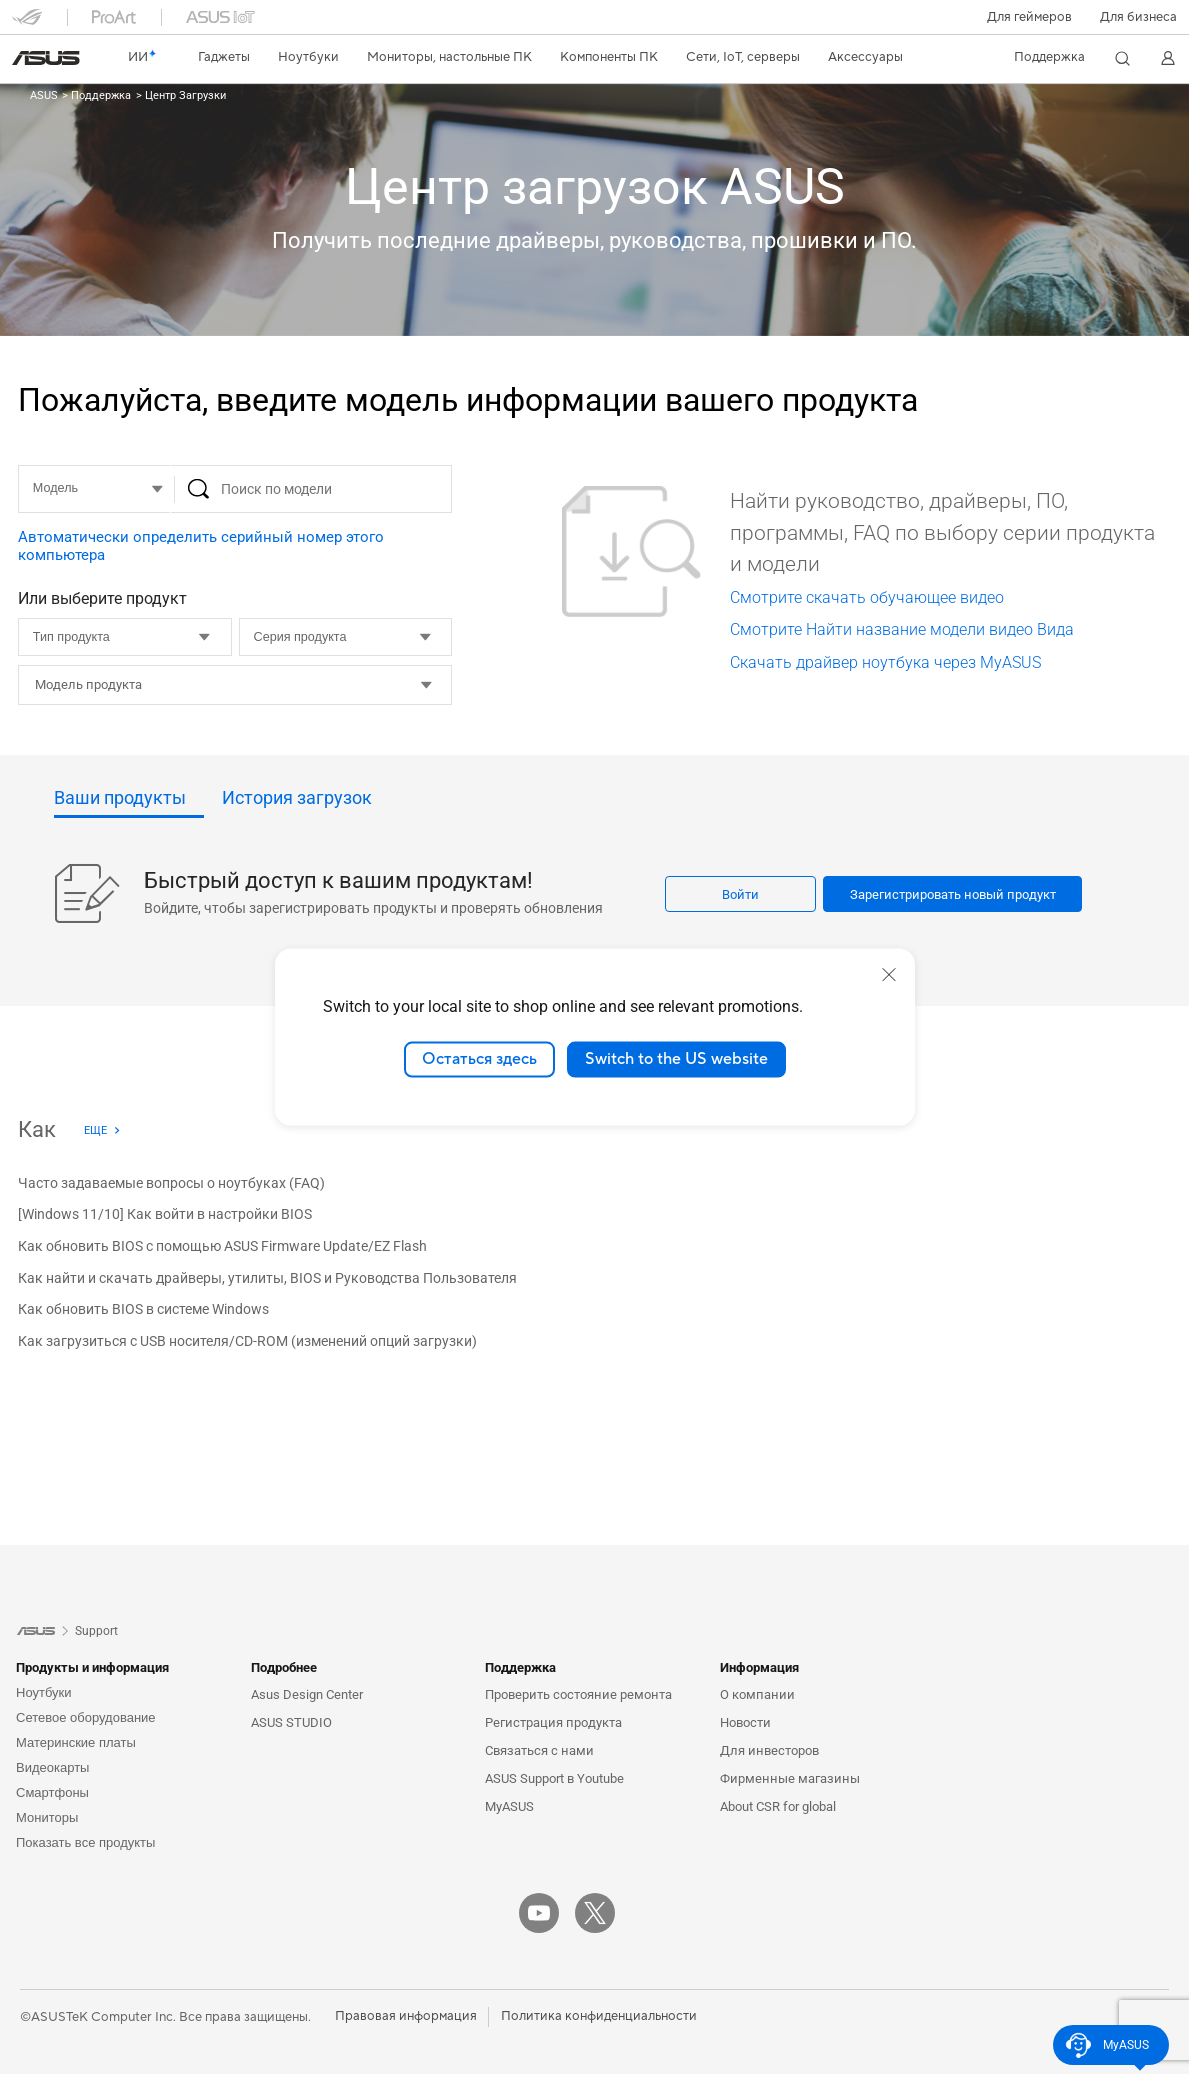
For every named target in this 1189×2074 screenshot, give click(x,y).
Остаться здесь (479, 1059)
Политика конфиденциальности (599, 2016)
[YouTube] (539, 1913)
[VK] (651, 1913)
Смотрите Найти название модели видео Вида (902, 629)
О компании (757, 1694)
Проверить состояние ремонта (578, 1694)
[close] (889, 975)
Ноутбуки (44, 1692)
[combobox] (235, 685)
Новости (745, 1722)
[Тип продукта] (125, 637)
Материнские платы (76, 1742)
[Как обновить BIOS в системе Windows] (143, 1311)
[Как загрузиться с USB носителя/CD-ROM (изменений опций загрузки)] (247, 1342)
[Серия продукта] (346, 637)
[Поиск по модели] (312, 489)
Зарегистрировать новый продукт (953, 894)
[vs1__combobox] (282, 685)
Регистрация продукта (553, 1722)
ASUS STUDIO (291, 1722)
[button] (1029, 17)
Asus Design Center (307, 1694)
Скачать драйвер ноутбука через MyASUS (885, 662)
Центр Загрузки (184, 95)
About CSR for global (778, 1806)
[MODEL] (94, 489)
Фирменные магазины (790, 1778)
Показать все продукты (85, 1842)
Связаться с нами (539, 1750)
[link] (46, 58)
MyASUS (509, 1806)
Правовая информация (406, 2016)
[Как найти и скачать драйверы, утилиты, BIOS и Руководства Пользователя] (267, 1279)
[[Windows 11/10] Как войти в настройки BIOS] (165, 1216)
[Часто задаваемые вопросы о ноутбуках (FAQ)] (171, 1184)
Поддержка (99, 95)
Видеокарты (52, 1767)
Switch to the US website (676, 1059)
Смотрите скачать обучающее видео (867, 597)
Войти (740, 894)
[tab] (129, 803)
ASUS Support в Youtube (554, 1778)
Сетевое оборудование (86, 1717)
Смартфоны (52, 1792)
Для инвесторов (769, 1750)
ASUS (44, 95)
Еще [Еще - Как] (95, 1130)
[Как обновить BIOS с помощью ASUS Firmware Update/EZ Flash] (222, 1247)
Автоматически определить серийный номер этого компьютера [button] (201, 546)
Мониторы (47, 1817)
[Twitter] (595, 1913)
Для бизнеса (1138, 17)
